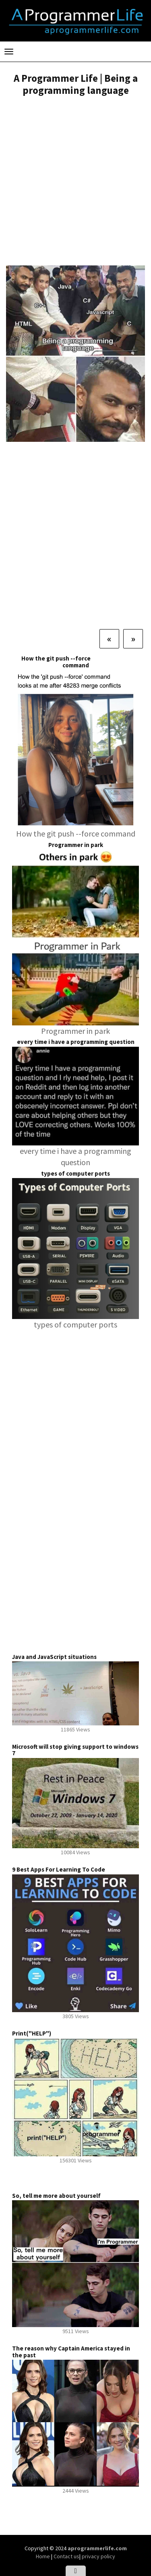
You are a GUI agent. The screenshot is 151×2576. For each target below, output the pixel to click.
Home (43, 2556)
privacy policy (98, 2556)
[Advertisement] (75, 181)
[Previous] (109, 638)
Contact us (66, 2556)
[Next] (133, 638)
